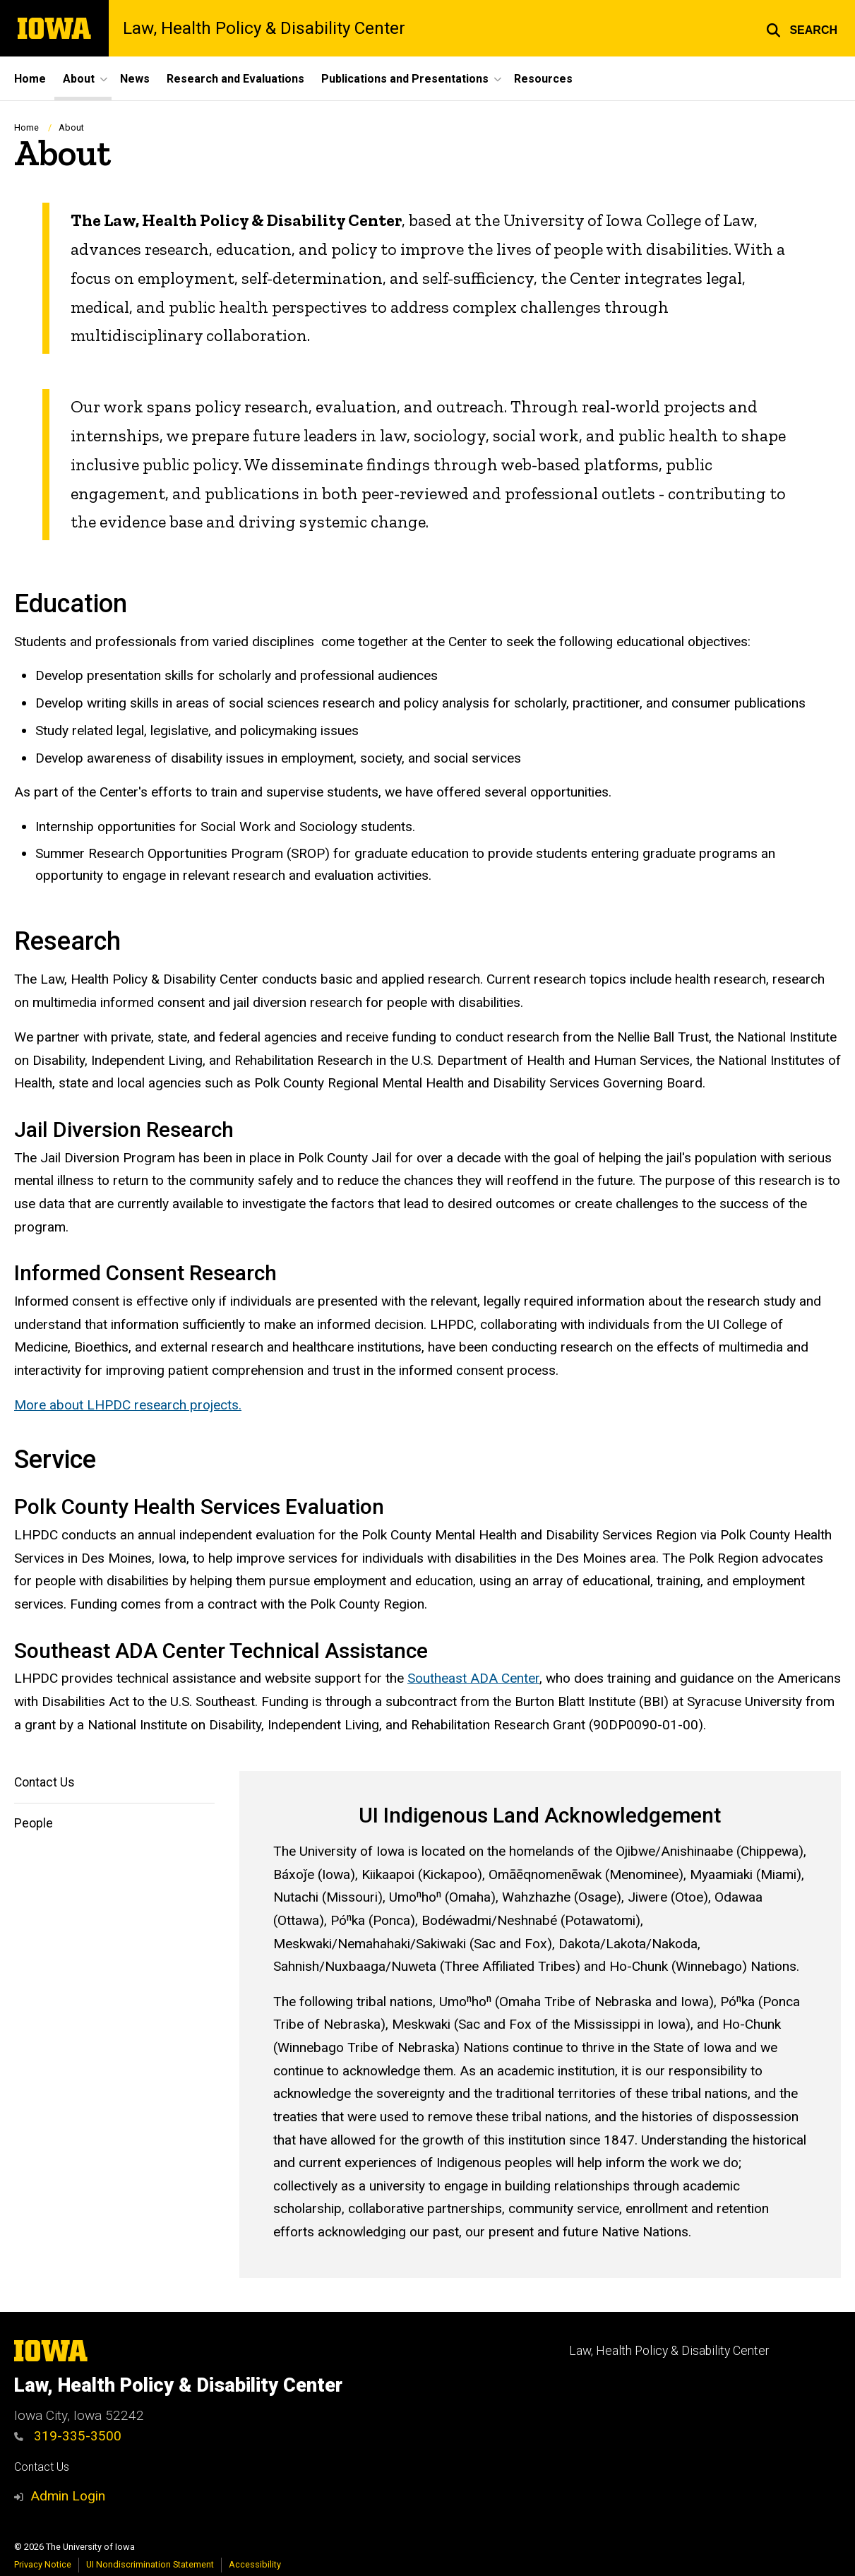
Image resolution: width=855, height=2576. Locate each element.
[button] (801, 28)
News (135, 78)
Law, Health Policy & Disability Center (264, 28)
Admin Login (67, 2496)
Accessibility (255, 2564)
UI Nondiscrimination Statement (150, 2564)
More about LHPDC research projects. (127, 1405)
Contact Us (44, 1782)
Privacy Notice (42, 2564)
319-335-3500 (67, 2436)
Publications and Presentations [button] (405, 78)
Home (30, 78)
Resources (543, 78)
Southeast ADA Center (473, 1679)
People (33, 1822)
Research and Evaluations (235, 78)
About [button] (79, 78)
